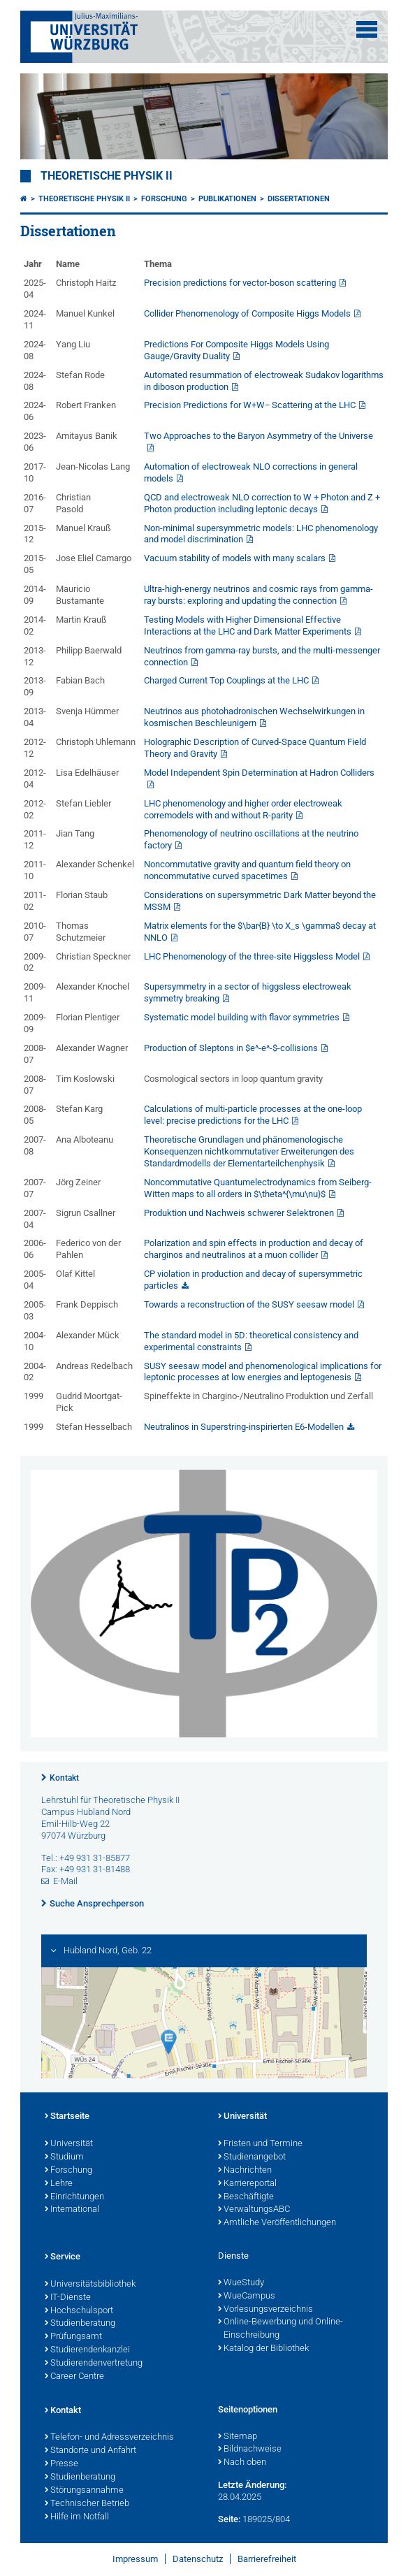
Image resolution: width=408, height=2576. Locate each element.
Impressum (135, 2559)
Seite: (229, 2519)
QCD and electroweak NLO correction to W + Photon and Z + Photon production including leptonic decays (262, 503)
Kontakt (64, 1778)
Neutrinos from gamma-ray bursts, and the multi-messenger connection (262, 656)
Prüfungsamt (73, 2337)
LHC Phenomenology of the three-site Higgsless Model (252, 956)
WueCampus (246, 2296)
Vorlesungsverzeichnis (265, 2309)
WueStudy (241, 2283)
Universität (69, 2144)
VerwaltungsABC (254, 2210)
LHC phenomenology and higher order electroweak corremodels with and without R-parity (243, 809)
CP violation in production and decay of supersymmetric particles (253, 1279)
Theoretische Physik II (107, 176)
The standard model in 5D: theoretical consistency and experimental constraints (251, 1341)
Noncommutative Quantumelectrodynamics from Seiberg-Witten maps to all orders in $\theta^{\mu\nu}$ (258, 1188)
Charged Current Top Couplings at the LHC (226, 680)
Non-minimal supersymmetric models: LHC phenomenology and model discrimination (261, 534)
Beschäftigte (246, 2197)
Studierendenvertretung (94, 2363)
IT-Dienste (68, 2298)
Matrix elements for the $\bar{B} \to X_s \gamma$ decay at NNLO (260, 931)
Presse (61, 2464)
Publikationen (227, 198)
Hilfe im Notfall (77, 2517)
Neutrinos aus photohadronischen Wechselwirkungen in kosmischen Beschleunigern (254, 717)
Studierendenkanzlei (87, 2350)
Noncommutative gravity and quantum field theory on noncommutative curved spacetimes (247, 870)
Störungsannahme (84, 2490)
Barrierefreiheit (267, 2559)
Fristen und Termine (260, 2144)
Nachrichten (245, 2170)
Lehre (59, 2184)
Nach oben (242, 2462)
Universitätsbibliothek (90, 2284)
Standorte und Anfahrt (90, 2451)
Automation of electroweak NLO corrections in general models (251, 472)
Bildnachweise (250, 2449)
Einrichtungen (74, 2197)
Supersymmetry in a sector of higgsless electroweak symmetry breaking (247, 992)
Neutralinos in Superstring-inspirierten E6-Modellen (244, 1426)
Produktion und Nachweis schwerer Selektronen (239, 1213)
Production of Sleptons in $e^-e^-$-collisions (231, 1048)
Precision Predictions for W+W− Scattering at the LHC (250, 405)
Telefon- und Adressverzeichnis (109, 2437)
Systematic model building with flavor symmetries (242, 1017)
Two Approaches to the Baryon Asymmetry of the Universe (258, 435)
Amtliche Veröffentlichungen (277, 2223)
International (72, 2210)
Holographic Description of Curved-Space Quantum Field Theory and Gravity (255, 748)
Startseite (67, 2117)
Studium (64, 2157)
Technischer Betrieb (87, 2504)
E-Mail (65, 1881)
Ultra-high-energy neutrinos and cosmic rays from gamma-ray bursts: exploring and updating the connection (258, 595)
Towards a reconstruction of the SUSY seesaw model (249, 1304)
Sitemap (237, 2437)
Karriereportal (247, 2184)
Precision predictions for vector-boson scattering (240, 282)
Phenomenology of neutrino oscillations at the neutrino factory (251, 839)
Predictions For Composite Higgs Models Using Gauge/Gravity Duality (236, 350)
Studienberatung (80, 2323)
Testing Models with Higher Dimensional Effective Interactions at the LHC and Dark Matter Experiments (247, 625)
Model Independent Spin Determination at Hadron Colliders (259, 772)
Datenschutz (198, 2559)
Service (62, 2257)
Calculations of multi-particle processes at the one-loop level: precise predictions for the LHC (253, 1115)
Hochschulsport (79, 2311)
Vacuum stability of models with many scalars (235, 558)
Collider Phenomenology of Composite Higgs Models (247, 313)
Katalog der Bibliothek (263, 2349)
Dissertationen (299, 198)
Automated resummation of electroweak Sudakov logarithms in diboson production (264, 381)
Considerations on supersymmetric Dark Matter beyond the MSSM (260, 901)
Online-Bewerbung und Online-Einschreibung (280, 2329)
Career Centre (74, 2377)
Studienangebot (252, 2157)
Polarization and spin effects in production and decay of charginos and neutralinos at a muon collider (253, 1249)
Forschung (164, 198)
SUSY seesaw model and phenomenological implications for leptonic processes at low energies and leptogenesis (262, 1372)
